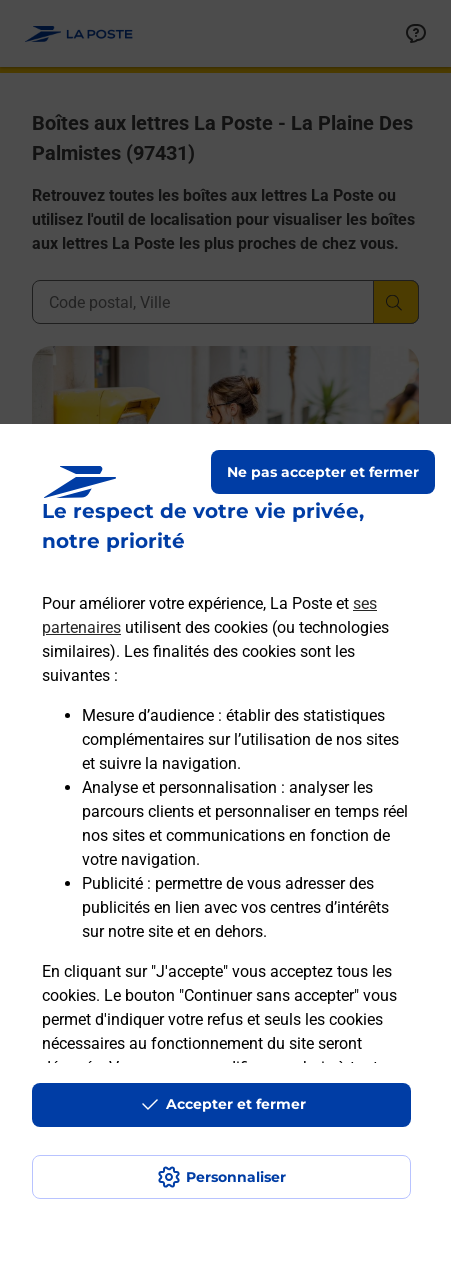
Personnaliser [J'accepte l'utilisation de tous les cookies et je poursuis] (236, 1177)
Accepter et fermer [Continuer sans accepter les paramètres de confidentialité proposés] (236, 1104)
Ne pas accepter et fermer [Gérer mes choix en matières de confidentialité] (323, 472)
